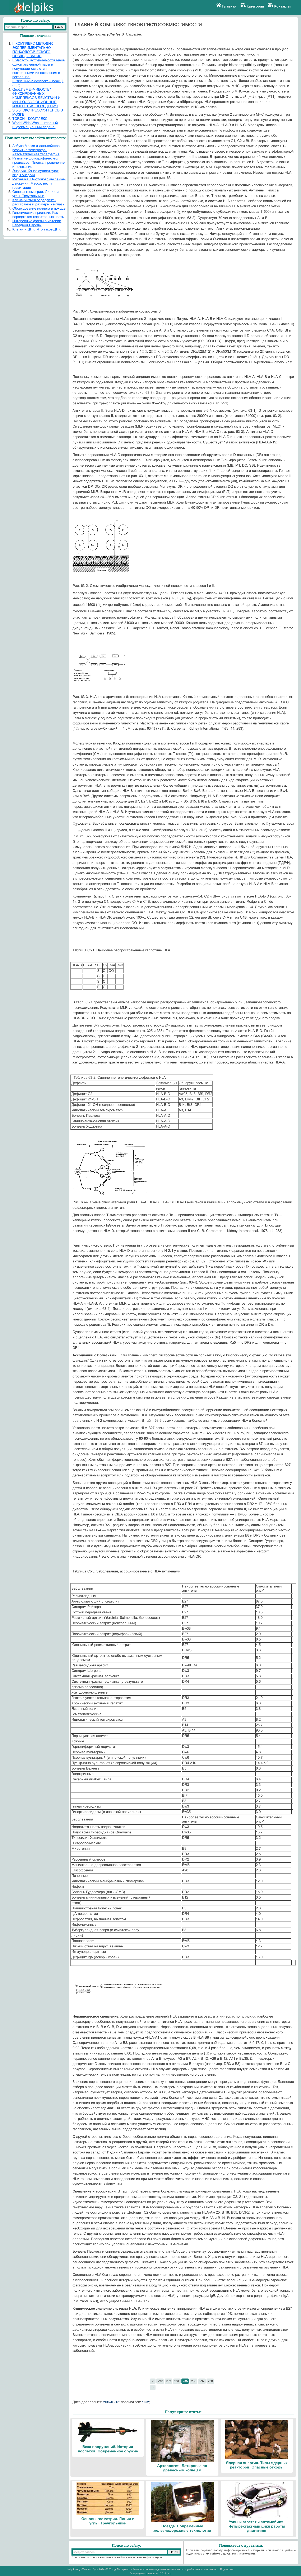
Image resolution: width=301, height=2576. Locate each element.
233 (168, 2381)
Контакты (282, 6)
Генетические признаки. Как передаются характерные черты (38, 215)
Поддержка (226, 2569)
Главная (229, 6)
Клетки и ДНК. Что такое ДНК (36, 229)
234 (176, 2381)
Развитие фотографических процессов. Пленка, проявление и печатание (38, 162)
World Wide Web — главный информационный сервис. (35, 125)
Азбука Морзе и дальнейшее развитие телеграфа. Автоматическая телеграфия (36, 150)
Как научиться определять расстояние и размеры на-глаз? (38, 202)
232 (160, 2381)
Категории (255, 6)
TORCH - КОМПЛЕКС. (30, 119)
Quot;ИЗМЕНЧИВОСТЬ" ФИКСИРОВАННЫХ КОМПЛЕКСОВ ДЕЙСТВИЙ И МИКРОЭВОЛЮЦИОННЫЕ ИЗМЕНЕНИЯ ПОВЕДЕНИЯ (36, 97)
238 (210, 2381)
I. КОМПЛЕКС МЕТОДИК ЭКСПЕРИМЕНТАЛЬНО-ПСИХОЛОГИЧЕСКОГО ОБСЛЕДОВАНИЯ (32, 50)
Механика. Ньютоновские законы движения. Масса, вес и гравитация (39, 183)
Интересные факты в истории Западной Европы (36, 223)
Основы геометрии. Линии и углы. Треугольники (35, 194)
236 (193, 2381)
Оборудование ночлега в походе (38, 208)
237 (201, 2381)
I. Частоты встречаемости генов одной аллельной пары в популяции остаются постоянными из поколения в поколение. (38, 68)
